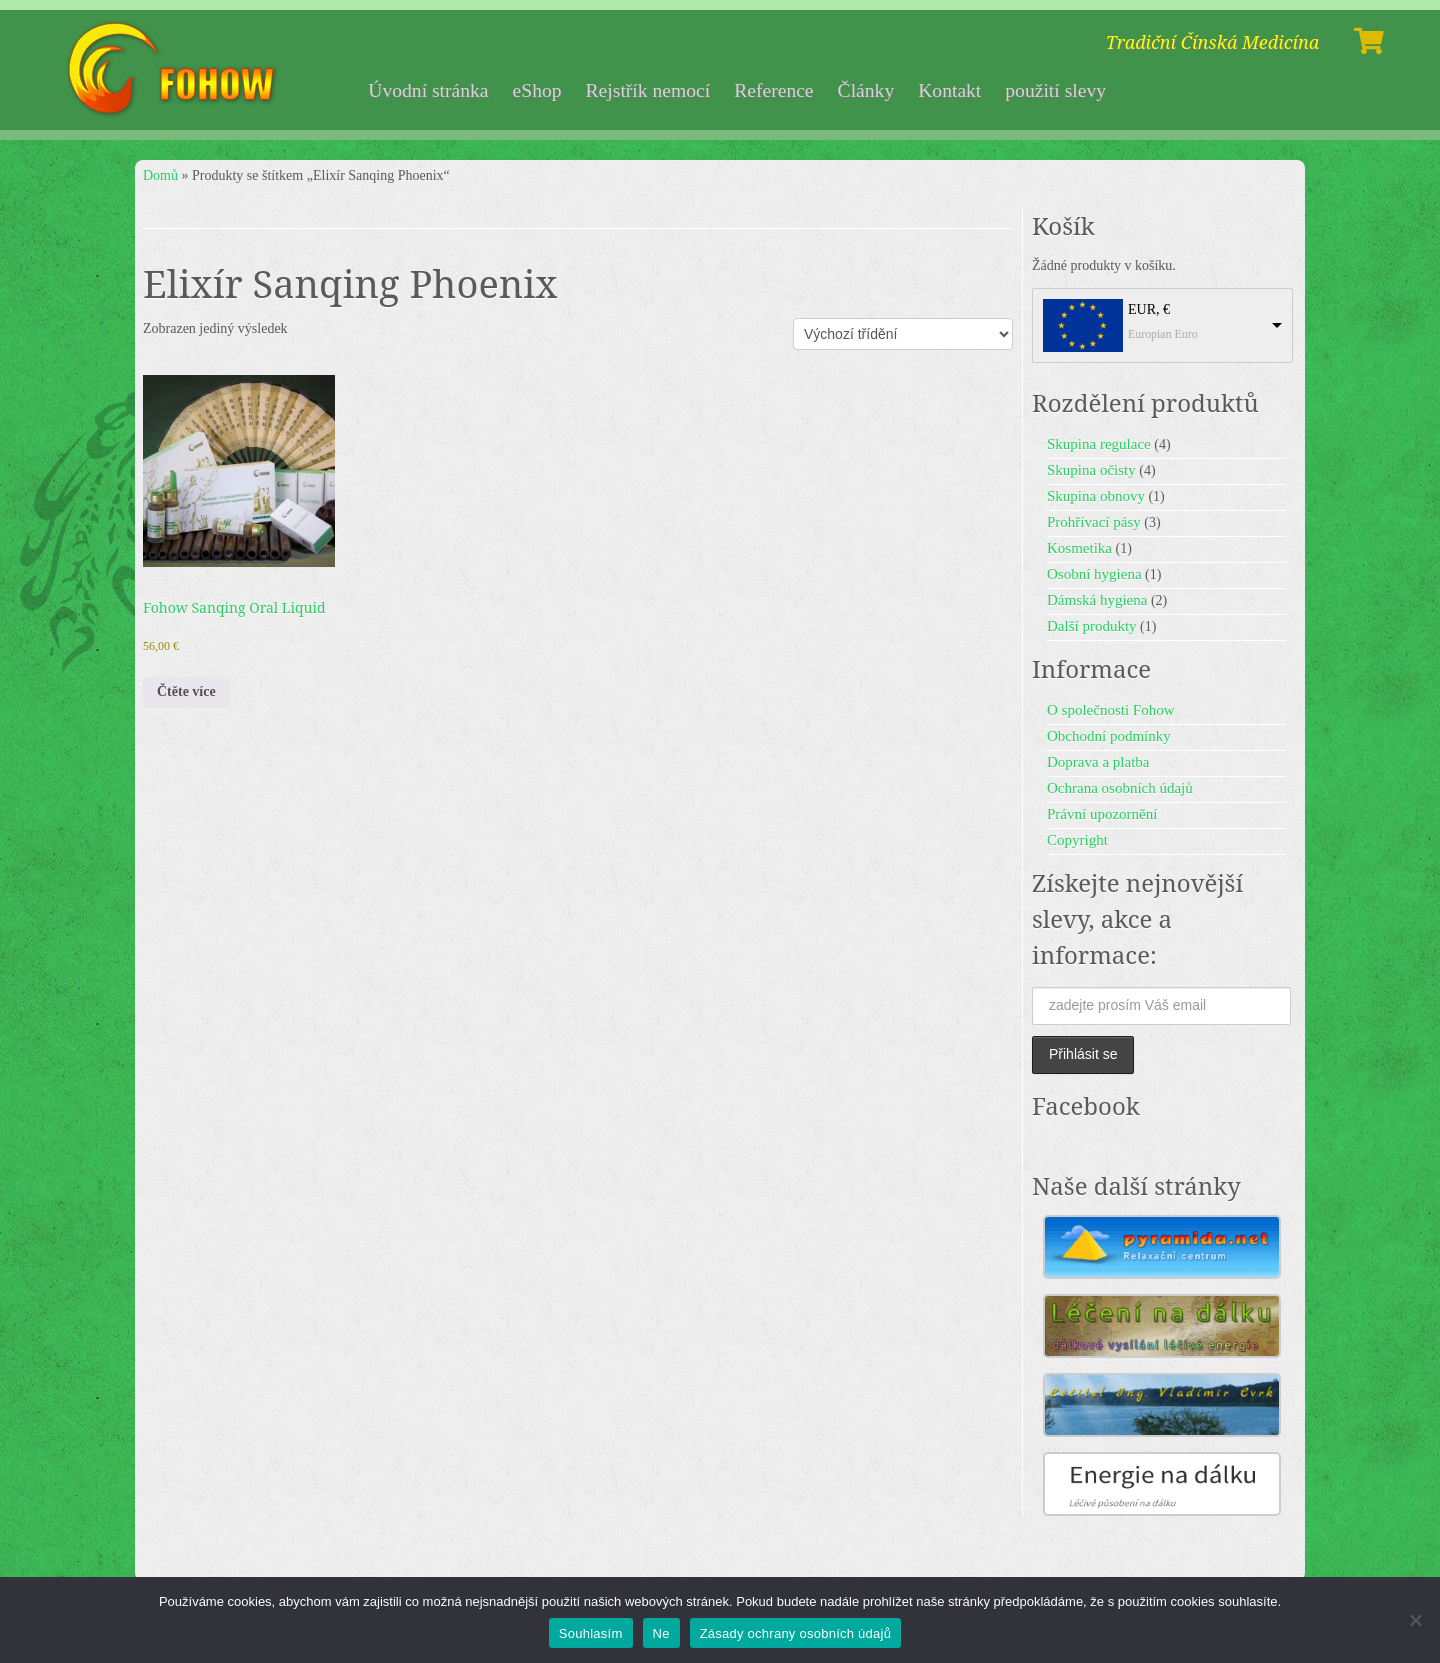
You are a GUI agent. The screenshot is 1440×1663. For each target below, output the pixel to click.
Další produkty (1092, 626)
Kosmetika (1079, 548)
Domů (160, 175)
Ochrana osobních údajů (1120, 788)
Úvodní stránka (428, 90)
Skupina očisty (1091, 470)
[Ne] (1415, 1620)
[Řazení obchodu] (903, 334)
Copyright (1077, 840)
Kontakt (949, 90)
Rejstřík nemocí (648, 90)
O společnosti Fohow (1111, 710)
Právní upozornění (1102, 814)
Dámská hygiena (1097, 600)
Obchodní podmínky (1109, 736)
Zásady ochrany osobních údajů (796, 1633)
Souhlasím (591, 1633)
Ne (661, 1633)
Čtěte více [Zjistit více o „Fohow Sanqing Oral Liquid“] (186, 691)
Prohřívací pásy (1094, 522)
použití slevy (1055, 90)
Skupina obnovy (1096, 496)
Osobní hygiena (1094, 574)
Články (866, 90)
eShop (537, 90)
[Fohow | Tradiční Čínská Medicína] (174, 70)
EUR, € (1149, 309)
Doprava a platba (1098, 762)
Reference (773, 90)
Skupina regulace (1099, 444)
